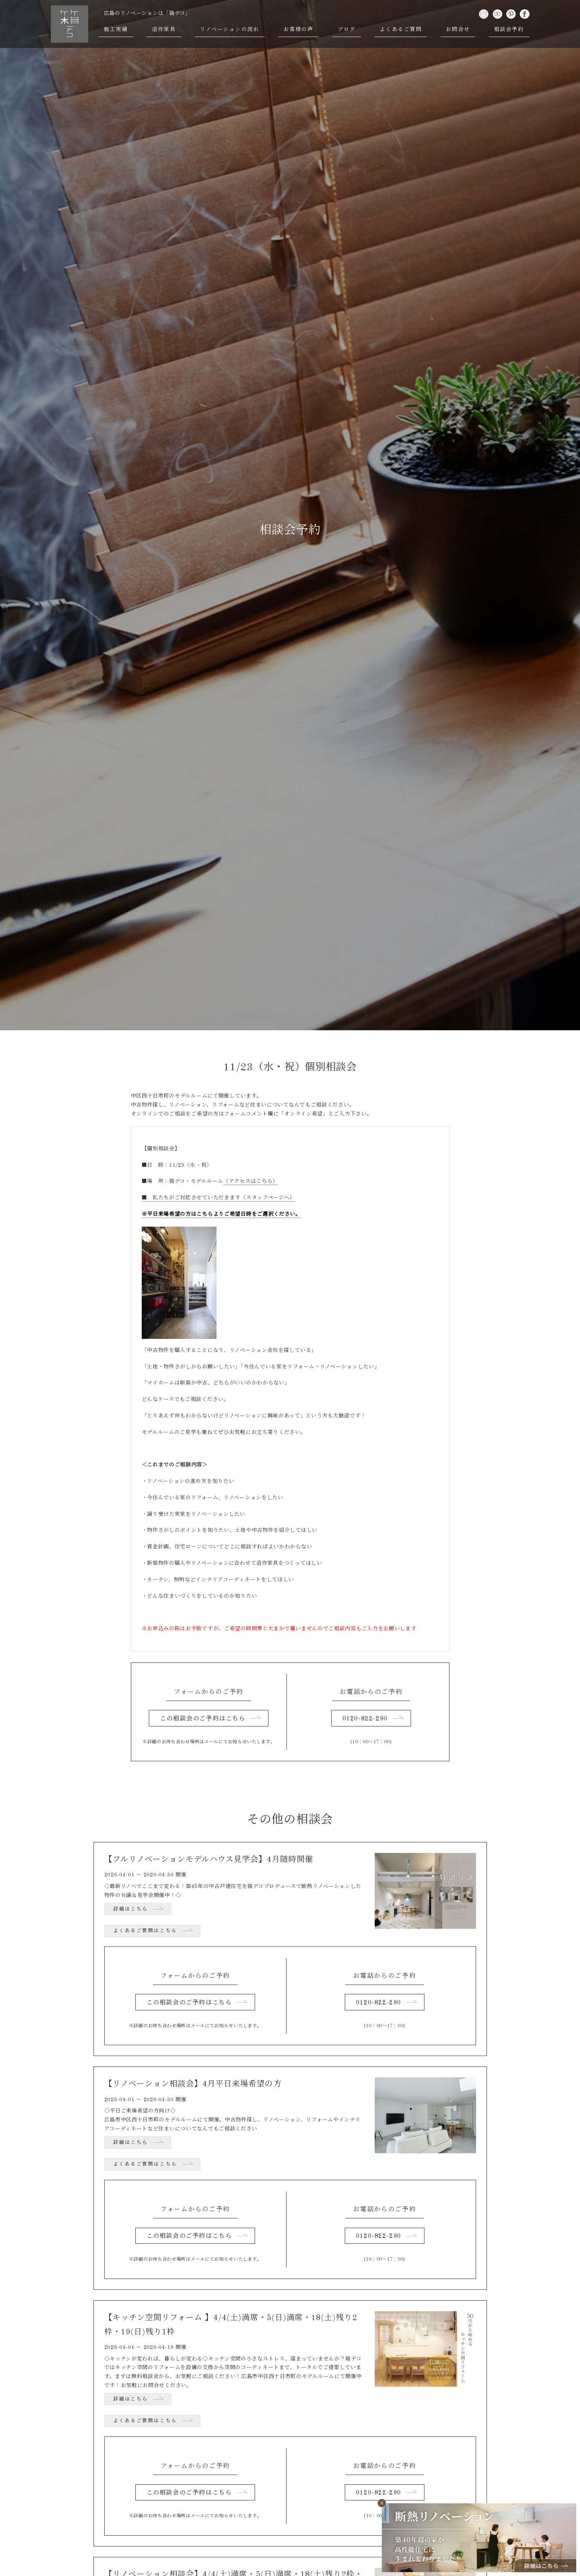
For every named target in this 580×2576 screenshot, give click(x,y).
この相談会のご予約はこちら (203, 1719)
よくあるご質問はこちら (145, 1930)
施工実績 (116, 29)
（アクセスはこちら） (250, 1181)
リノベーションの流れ (230, 29)
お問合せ (458, 29)
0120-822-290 (365, 1719)
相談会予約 (509, 29)
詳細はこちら (130, 1909)
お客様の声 (298, 29)
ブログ (347, 29)
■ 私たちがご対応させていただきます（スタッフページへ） (218, 1197)
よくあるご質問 (401, 29)
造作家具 (164, 29)
